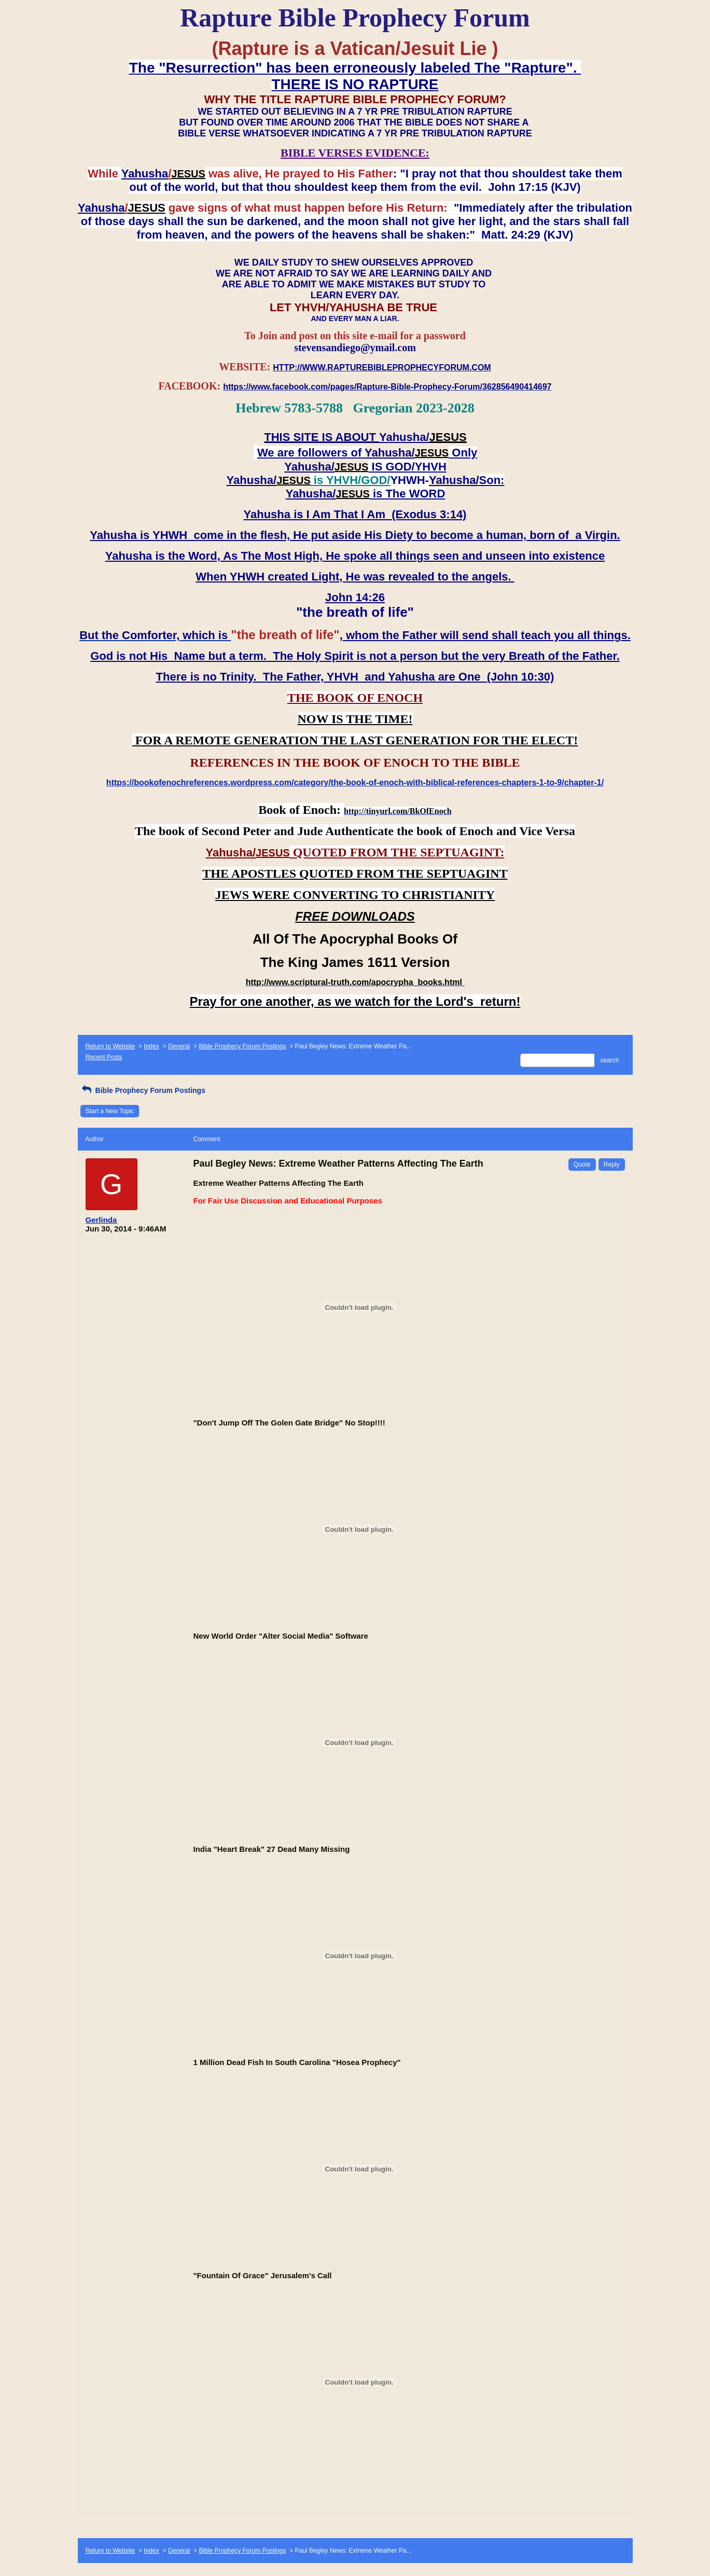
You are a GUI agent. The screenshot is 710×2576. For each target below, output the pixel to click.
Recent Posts (104, 1057)
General (179, 1046)
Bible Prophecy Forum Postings (242, 1046)
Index (151, 1046)
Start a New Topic (110, 1111)
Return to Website (110, 1046)
